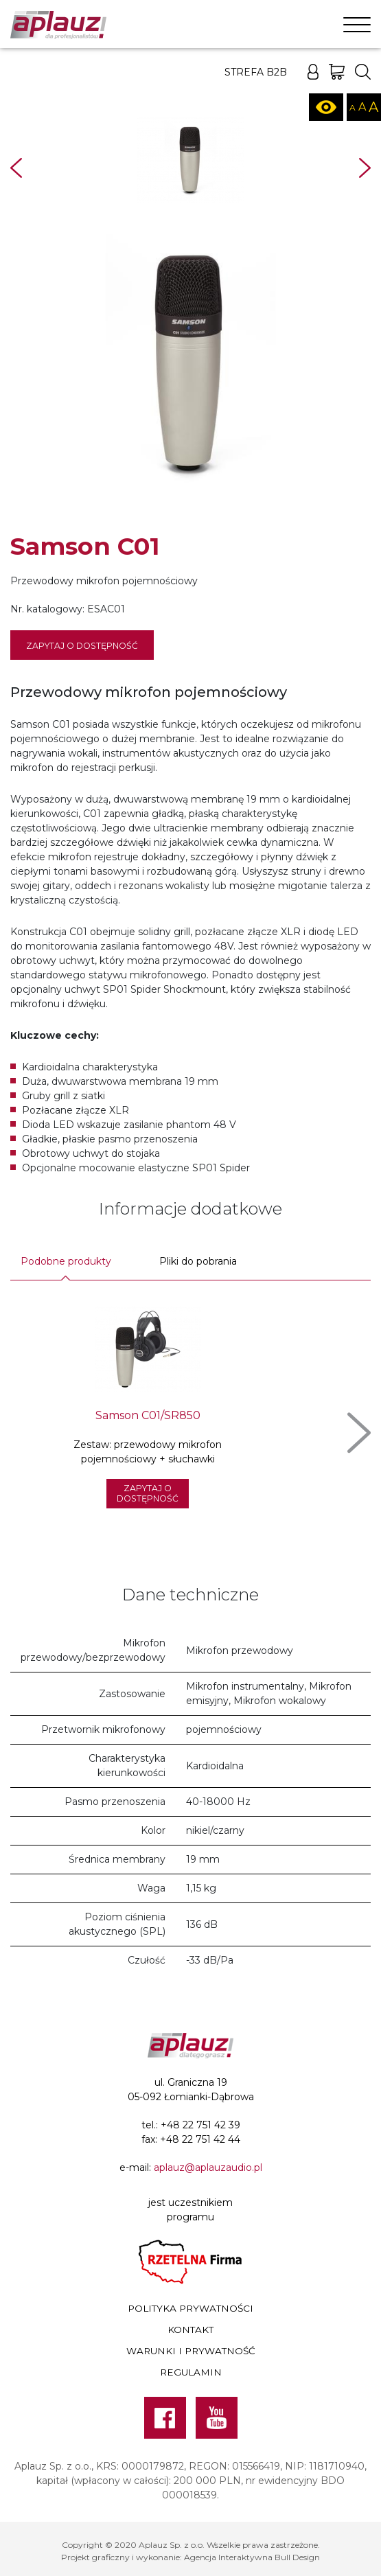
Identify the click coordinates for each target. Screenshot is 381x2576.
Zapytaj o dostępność (82, 646)
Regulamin (191, 2372)
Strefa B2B (255, 72)
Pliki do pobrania (198, 1261)
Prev (16, 168)
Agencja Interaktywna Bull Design (252, 2557)
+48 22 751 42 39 (200, 2125)
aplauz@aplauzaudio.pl (208, 2167)
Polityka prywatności (190, 2308)
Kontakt (190, 2329)
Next (365, 168)
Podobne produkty (66, 1261)
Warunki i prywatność (190, 2350)
